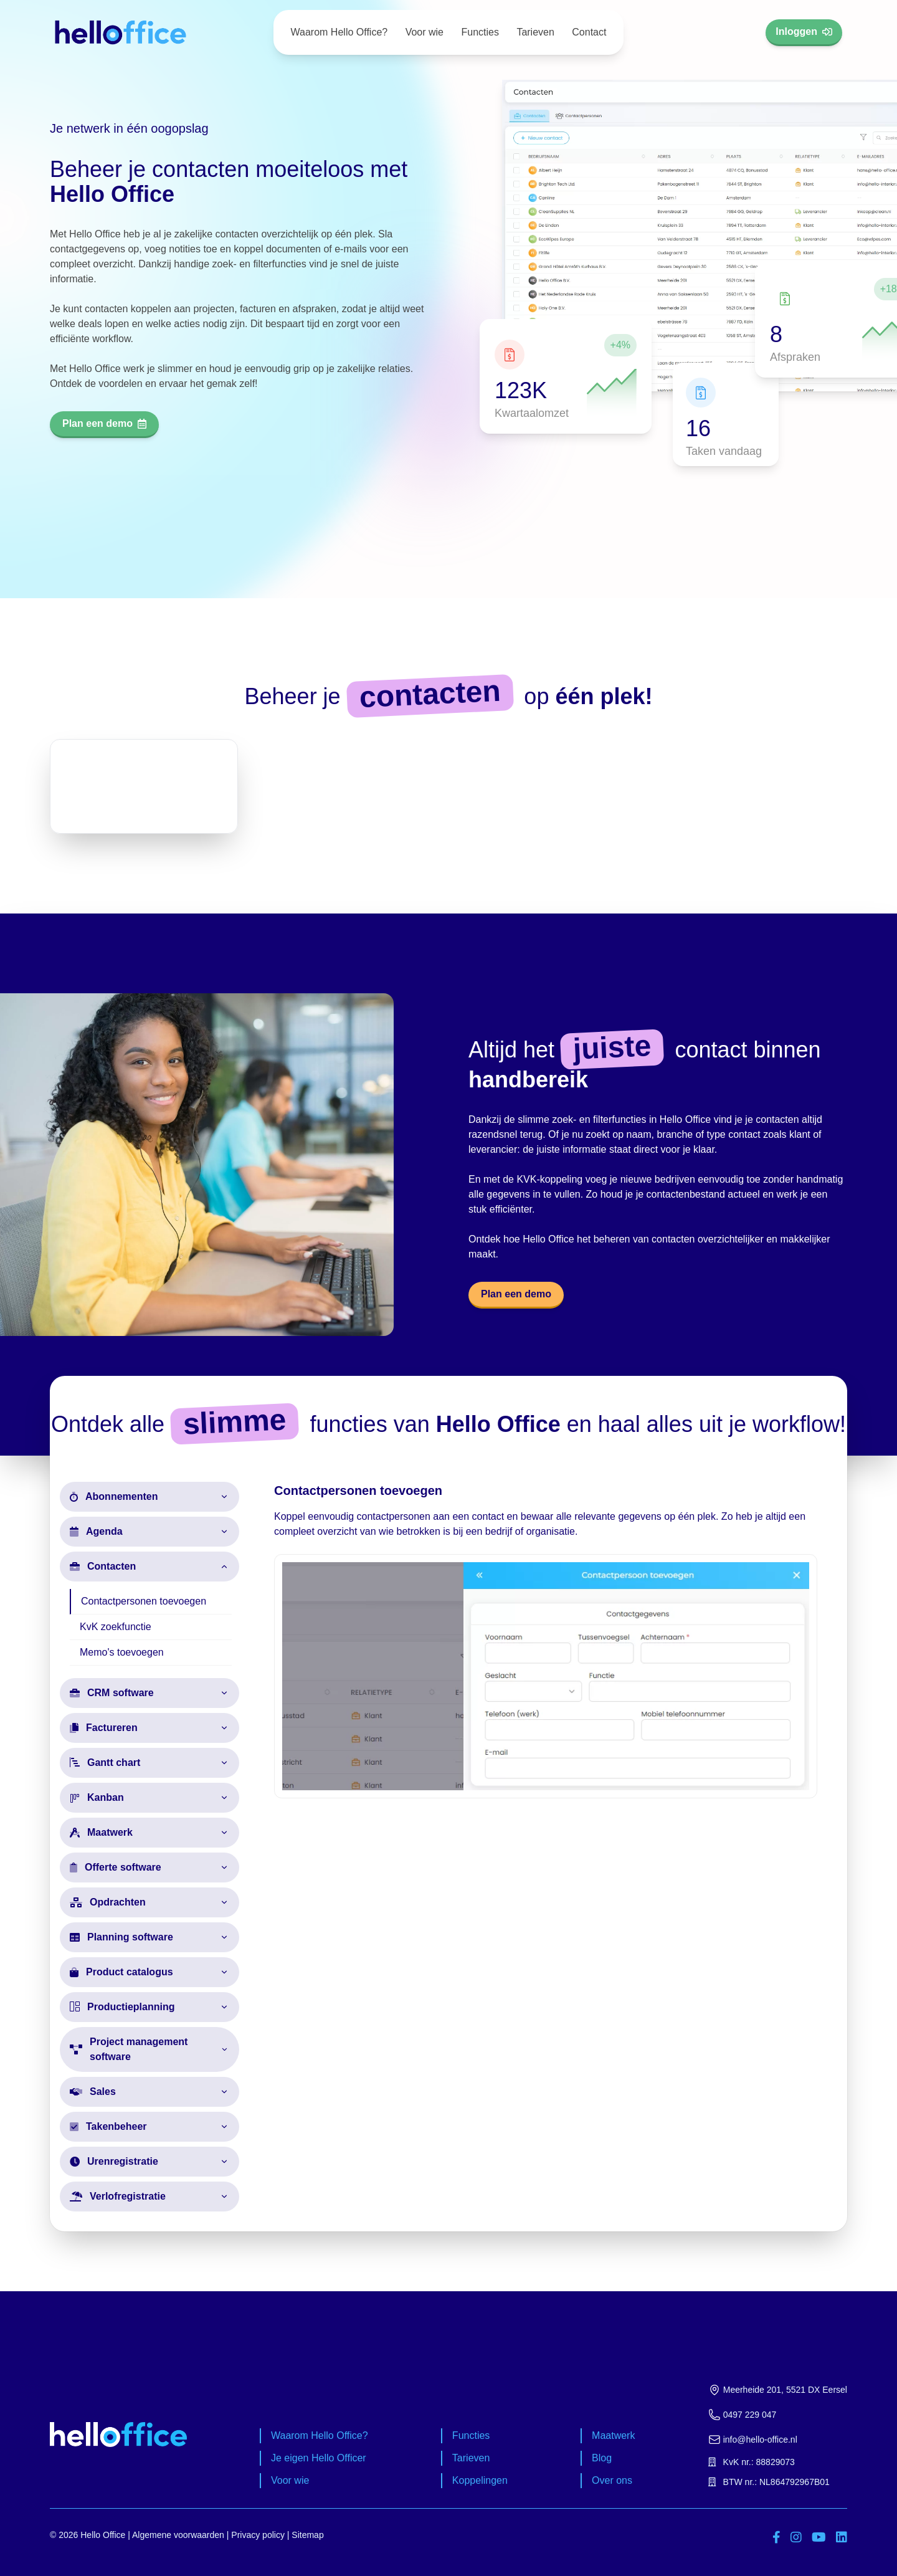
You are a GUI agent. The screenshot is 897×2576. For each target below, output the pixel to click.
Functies (479, 32)
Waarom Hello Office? (339, 32)
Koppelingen (480, 2480)
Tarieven (535, 32)
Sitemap (307, 2535)
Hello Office (102, 2535)
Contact (589, 32)
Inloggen (804, 31)
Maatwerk (613, 2435)
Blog (602, 2458)
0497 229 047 (742, 2414)
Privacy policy (258, 2535)
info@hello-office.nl (752, 2439)
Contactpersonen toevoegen (143, 1601)
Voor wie (425, 32)
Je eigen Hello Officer (318, 2458)
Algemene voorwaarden (178, 2535)
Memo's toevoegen (122, 1652)
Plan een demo (104, 423)
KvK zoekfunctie (115, 1626)
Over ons (612, 2480)
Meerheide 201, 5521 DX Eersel (777, 2389)
